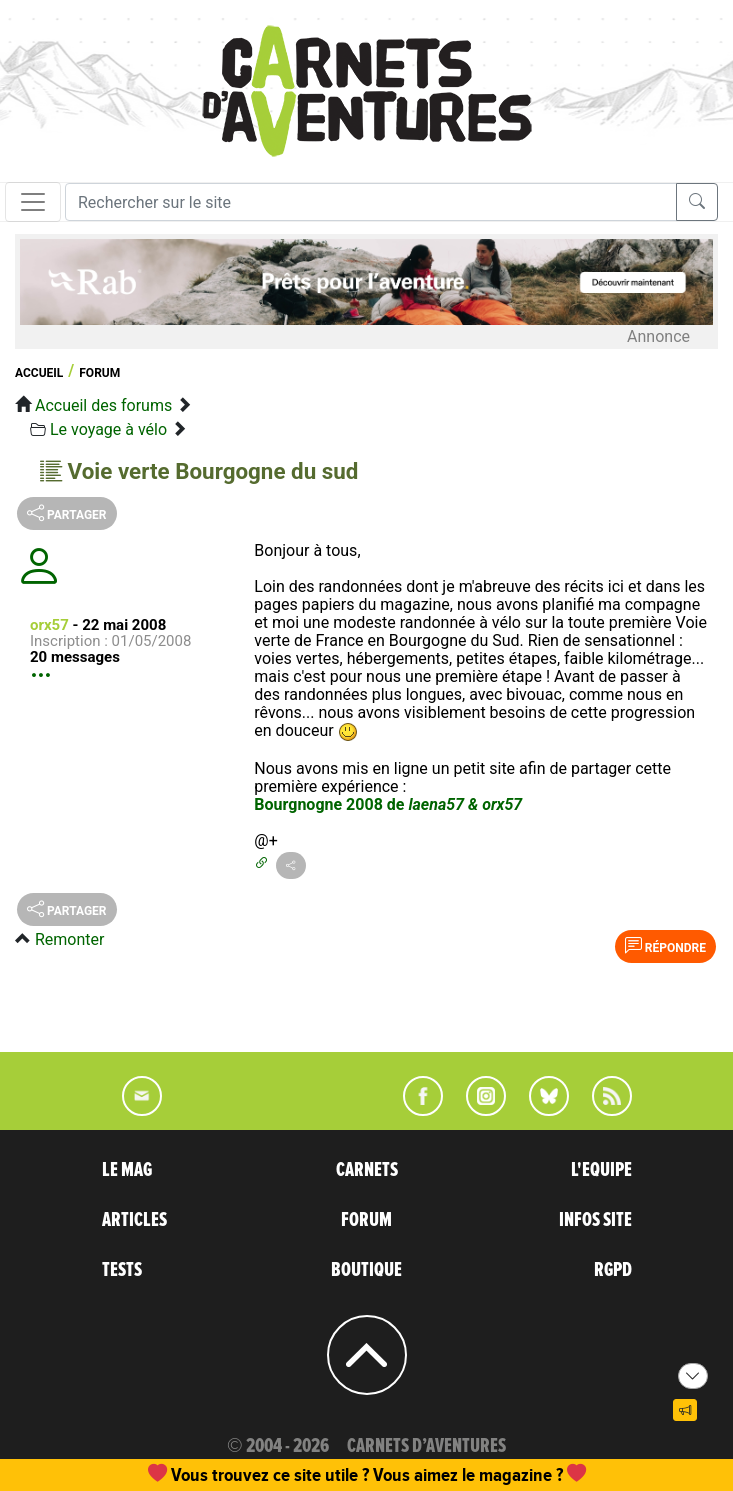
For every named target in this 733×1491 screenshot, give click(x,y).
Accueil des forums (103, 405)
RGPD (613, 1270)
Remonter (69, 939)
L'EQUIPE (601, 1170)
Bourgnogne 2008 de (388, 804)
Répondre (665, 946)
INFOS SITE (595, 1220)
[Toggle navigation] (33, 202)
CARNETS (367, 1170)
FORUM (366, 1220)
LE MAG (127, 1170)
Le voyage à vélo (108, 429)
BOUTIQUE (366, 1270)
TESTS (122, 1270)
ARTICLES (134, 1220)
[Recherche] (371, 202)
